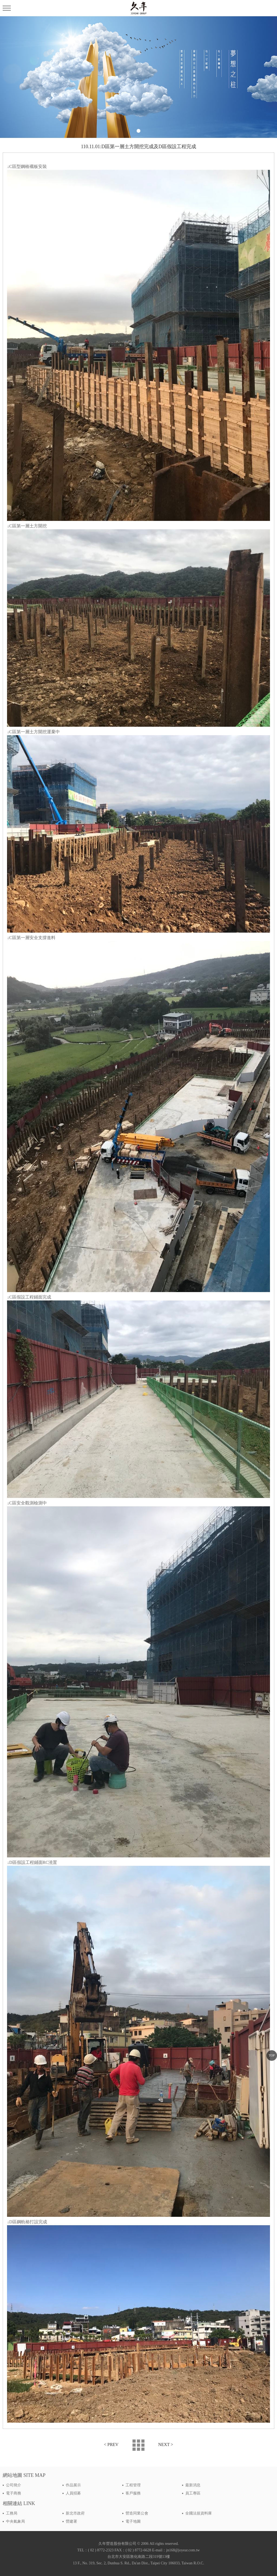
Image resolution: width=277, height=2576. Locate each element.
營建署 (71, 2521)
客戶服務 (133, 2493)
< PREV (111, 2444)
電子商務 (13, 2493)
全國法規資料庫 (198, 2513)
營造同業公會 (137, 2513)
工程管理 (133, 2485)
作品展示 (73, 2485)
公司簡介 (13, 2485)
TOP (272, 2055)
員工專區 (192, 2493)
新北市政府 (75, 2513)
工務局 (11, 2513)
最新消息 (192, 2485)
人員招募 (73, 2493)
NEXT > (165, 2444)
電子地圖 (133, 2521)
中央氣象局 (15, 2521)
